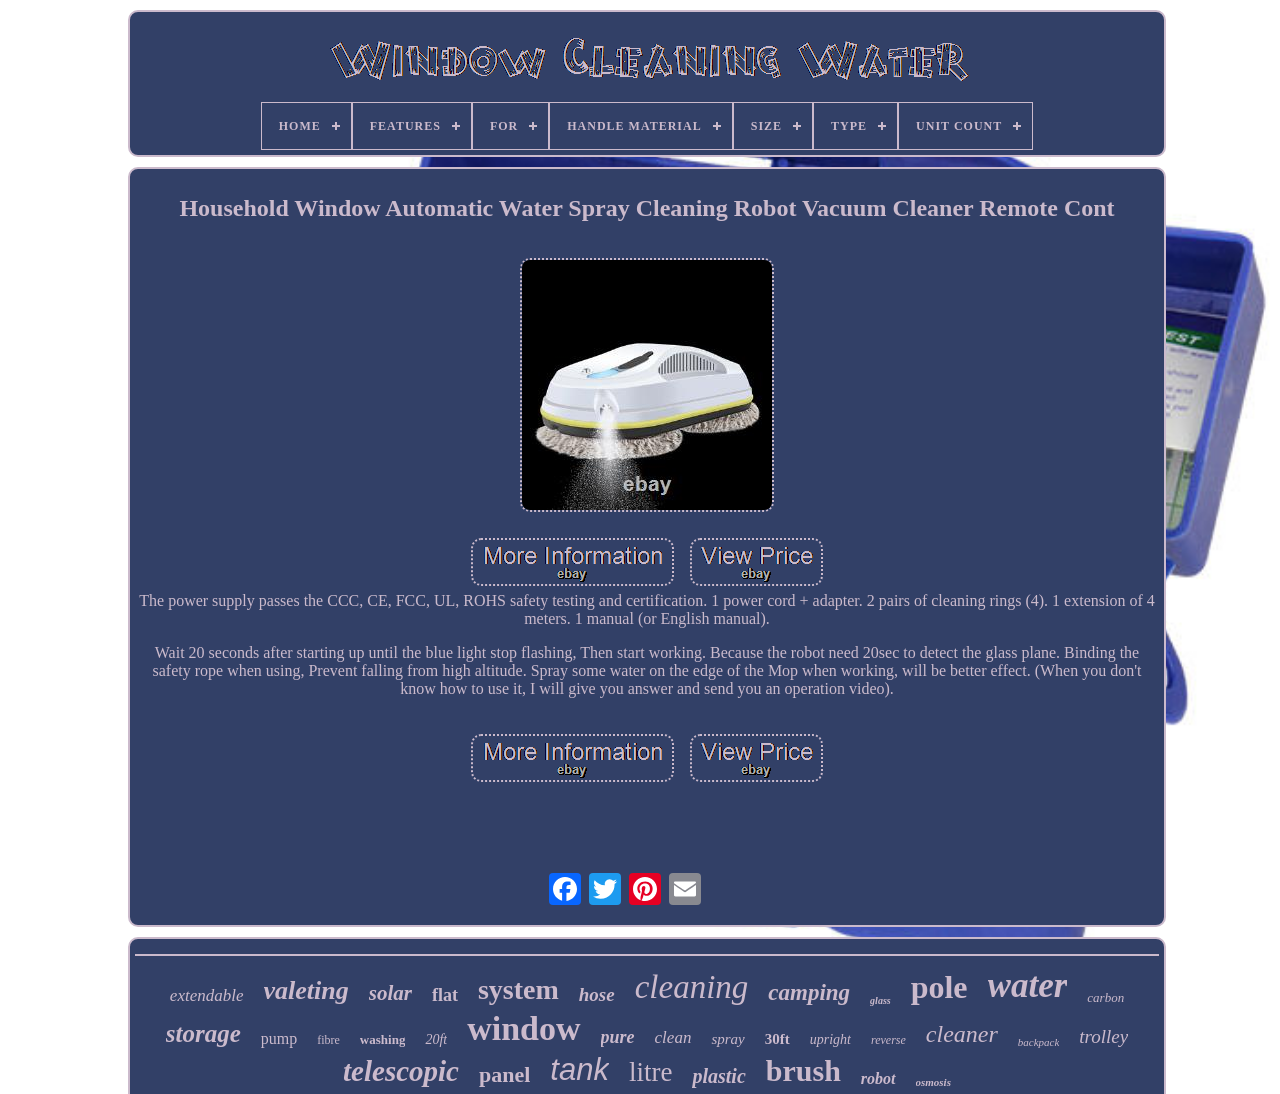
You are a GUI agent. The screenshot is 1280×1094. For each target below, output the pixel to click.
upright (830, 1039)
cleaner (962, 1034)
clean (673, 1037)
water (1028, 985)
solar (390, 993)
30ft (777, 1039)
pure (618, 1037)
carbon (1105, 997)
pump (279, 1038)
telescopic (401, 1071)
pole (939, 987)
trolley (1103, 1036)
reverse (888, 1040)
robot (878, 1078)
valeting (306, 990)
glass (880, 1000)
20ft (436, 1039)
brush (803, 1070)
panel (504, 1074)
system (518, 989)
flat (445, 995)
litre (650, 1072)
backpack (1039, 1042)
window (523, 1028)
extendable (207, 995)
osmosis (933, 1082)
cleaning (692, 987)
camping (809, 992)
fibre (328, 1040)
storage (203, 1033)
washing (383, 1039)
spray (727, 1039)
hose (597, 994)
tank (579, 1069)
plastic (718, 1076)
